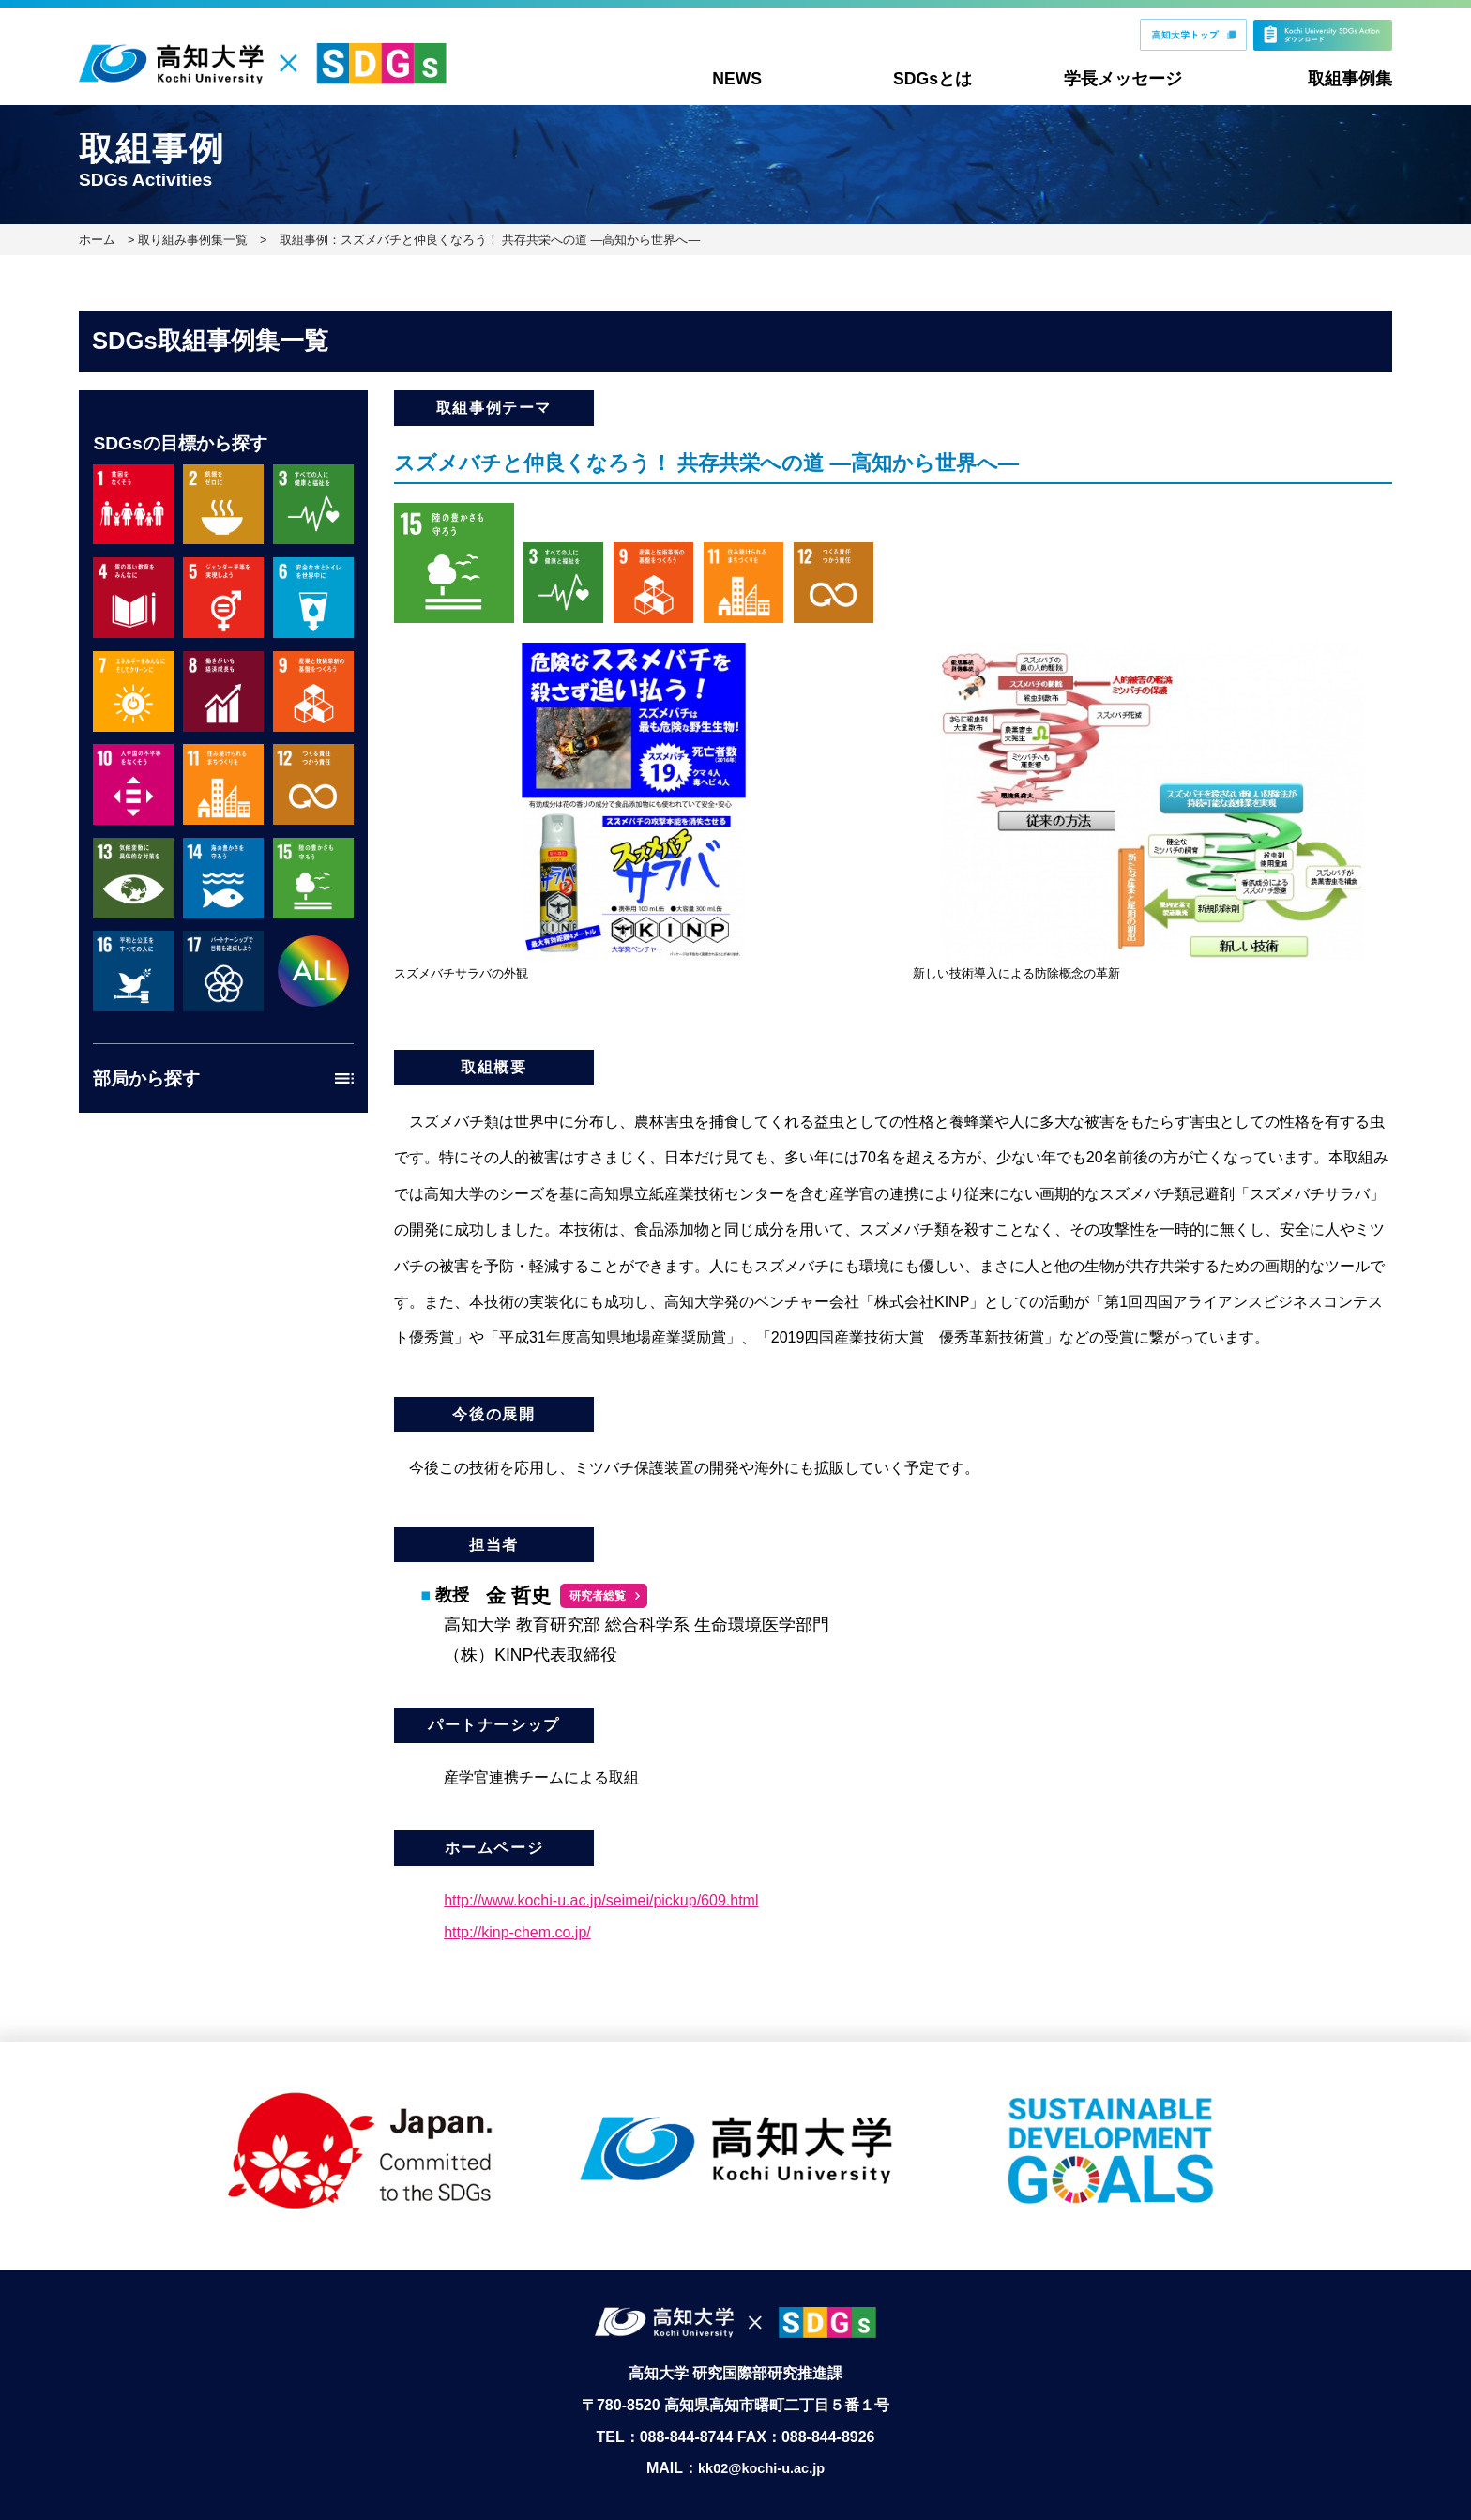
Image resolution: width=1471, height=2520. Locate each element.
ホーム (97, 240)
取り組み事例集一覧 (193, 240)
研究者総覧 (597, 1595)
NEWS (737, 78)
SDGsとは (932, 78)
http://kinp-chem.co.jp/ (517, 1932)
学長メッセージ (1123, 78)
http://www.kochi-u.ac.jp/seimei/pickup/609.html (601, 1900)
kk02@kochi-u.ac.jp (761, 2444)
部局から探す (146, 1078)
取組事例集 (1350, 78)
